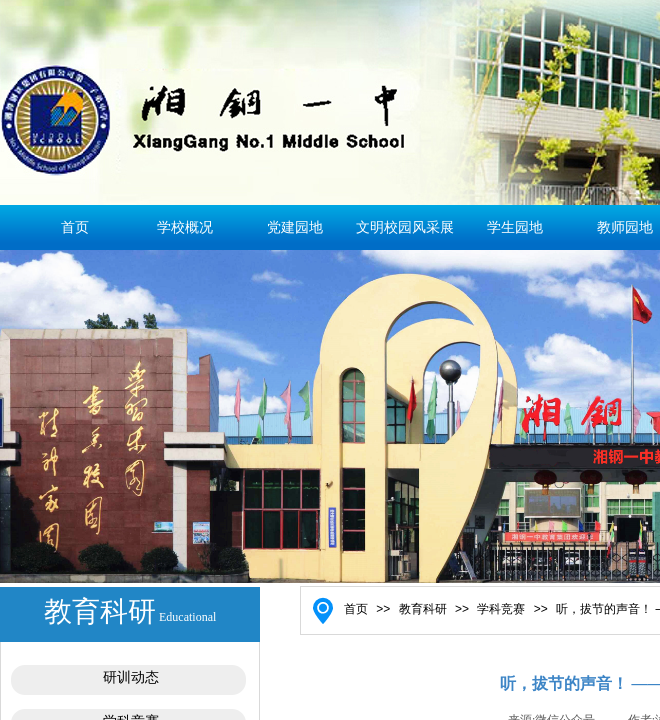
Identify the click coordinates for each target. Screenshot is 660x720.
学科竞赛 (501, 609)
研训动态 (131, 677)
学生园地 (515, 227)
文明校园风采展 (405, 227)
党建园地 (295, 227)
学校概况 (185, 227)
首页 (75, 227)
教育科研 (423, 609)
